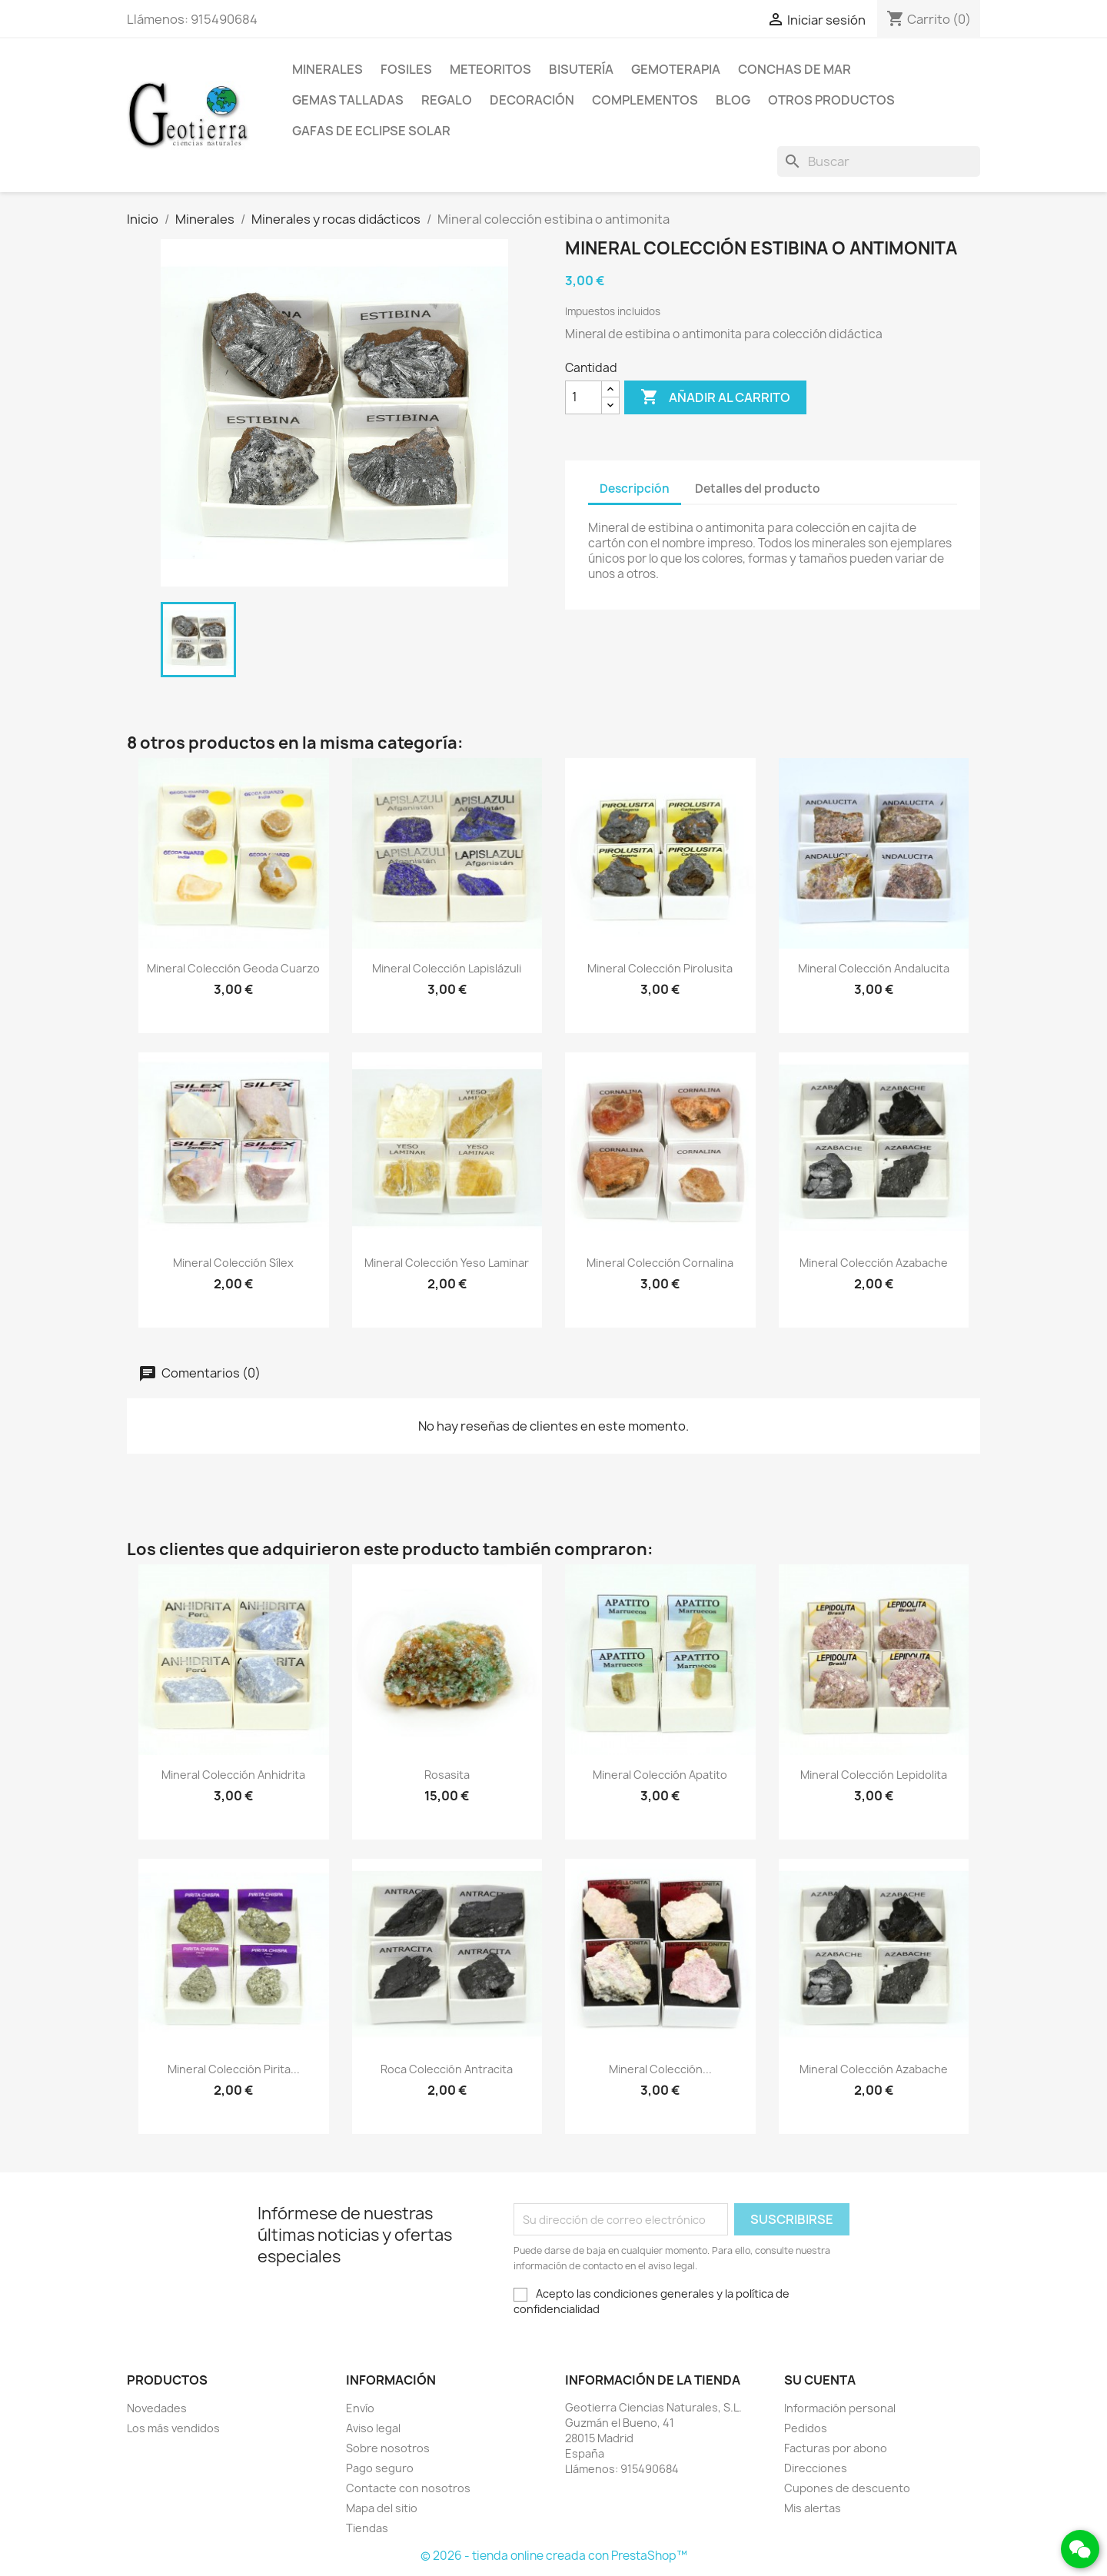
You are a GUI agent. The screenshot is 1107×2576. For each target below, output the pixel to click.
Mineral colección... (660, 2069)
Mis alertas (812, 2508)
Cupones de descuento (847, 2488)
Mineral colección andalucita (873, 968)
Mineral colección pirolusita (660, 968)
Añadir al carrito (715, 397)
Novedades (157, 2408)
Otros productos (831, 99)
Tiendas (367, 2528)
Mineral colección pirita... (234, 2069)
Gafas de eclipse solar (371, 130)
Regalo (446, 99)
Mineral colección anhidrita (233, 1774)
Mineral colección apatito (660, 1774)
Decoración (532, 99)
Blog (733, 99)
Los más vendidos (173, 2428)
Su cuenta (820, 2380)
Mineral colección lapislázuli (446, 968)
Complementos (645, 99)
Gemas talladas (348, 99)
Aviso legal (373, 2428)
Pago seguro (380, 2468)
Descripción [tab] (635, 488)
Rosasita (447, 1774)
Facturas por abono (835, 2448)
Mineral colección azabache (874, 1262)
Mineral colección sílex (233, 1262)
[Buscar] (878, 161)
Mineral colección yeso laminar (446, 1262)
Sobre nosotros (388, 2448)
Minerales (327, 69)
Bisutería (581, 69)
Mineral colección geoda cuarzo (233, 968)
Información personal (840, 2408)
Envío (360, 2408)
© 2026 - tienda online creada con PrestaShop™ (554, 2556)
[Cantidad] (583, 397)
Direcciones (815, 2468)
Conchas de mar (794, 69)
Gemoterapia (675, 69)
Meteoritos (490, 69)
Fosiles (406, 69)
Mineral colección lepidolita (873, 1774)
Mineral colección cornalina (660, 1262)
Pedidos (805, 2428)
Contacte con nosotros (408, 2488)
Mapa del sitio (381, 2508)
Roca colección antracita (447, 2069)
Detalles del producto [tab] (757, 488)
